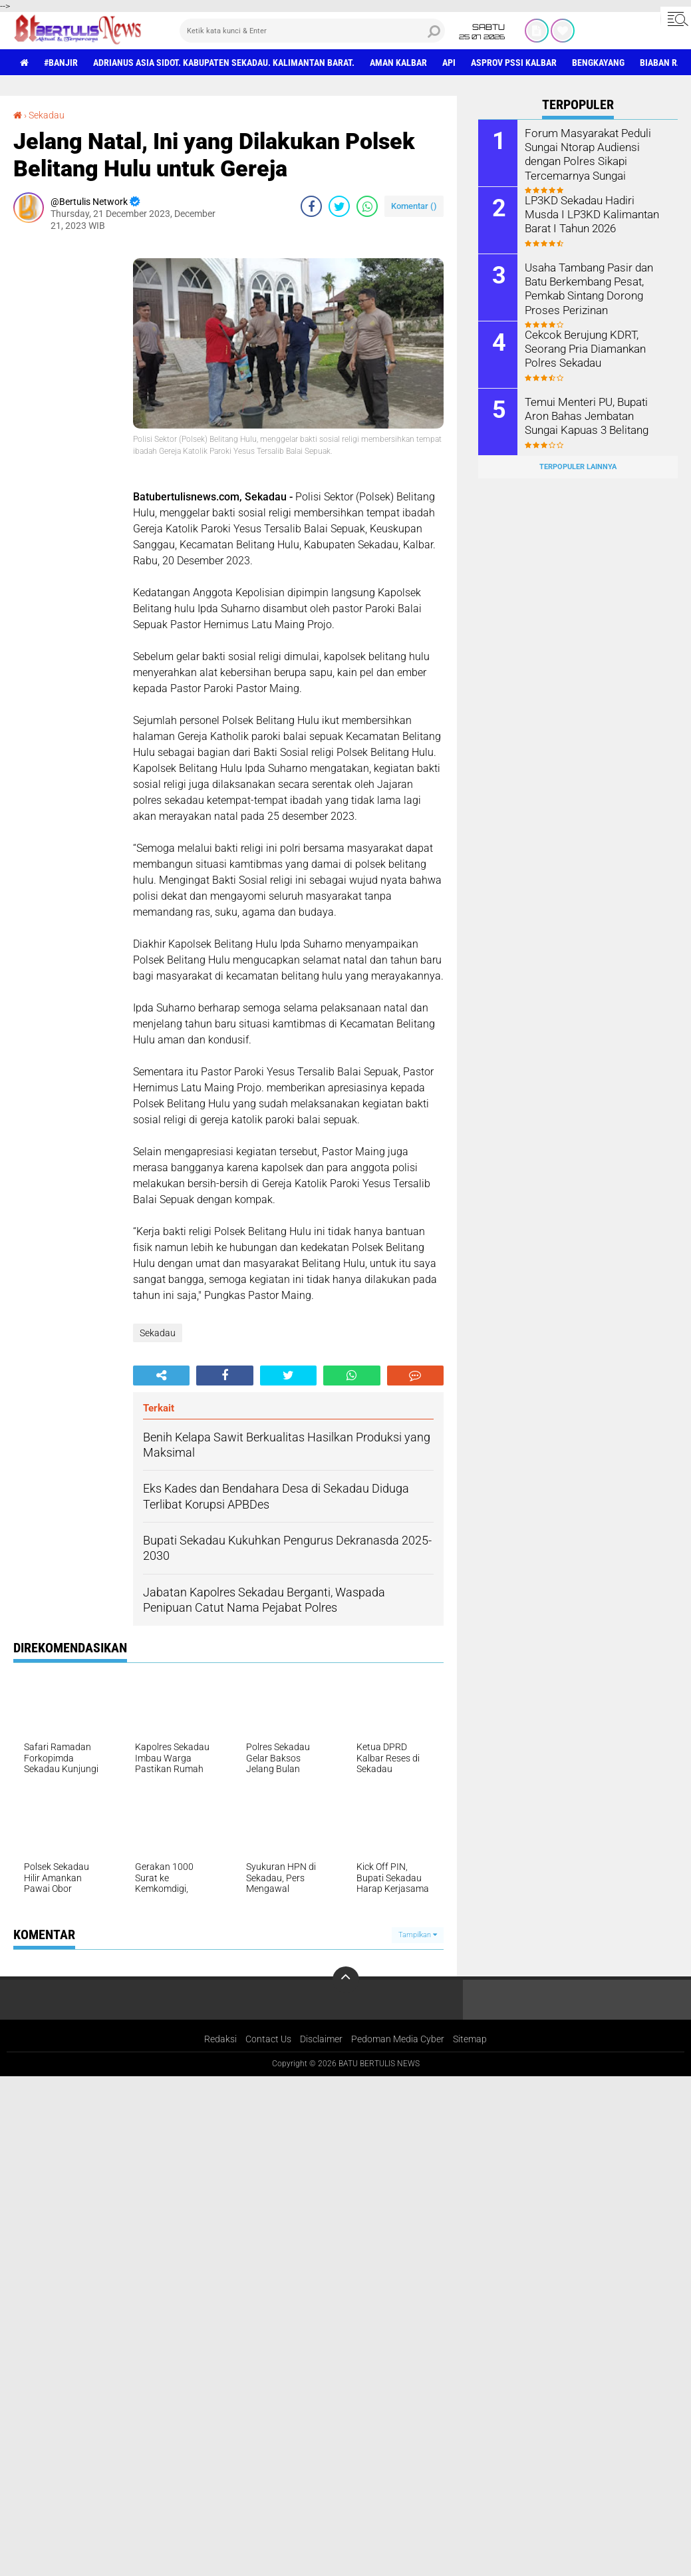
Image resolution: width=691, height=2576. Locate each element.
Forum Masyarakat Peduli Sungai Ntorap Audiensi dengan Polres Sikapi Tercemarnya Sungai (585, 153)
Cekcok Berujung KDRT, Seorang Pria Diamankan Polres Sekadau (583, 348)
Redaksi (220, 2039)
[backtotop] (346, 1979)
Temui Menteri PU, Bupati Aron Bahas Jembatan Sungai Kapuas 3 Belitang (595, 415)
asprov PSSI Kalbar (514, 62)
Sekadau (47, 115)
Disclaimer (321, 2039)
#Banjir (61, 62)
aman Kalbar (398, 62)
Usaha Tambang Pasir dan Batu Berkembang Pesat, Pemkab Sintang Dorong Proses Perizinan (587, 288)
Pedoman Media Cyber (397, 2039)
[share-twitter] (339, 206)
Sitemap (470, 2039)
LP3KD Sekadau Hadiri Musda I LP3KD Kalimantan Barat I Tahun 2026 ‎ (595, 214)
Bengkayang (598, 62)
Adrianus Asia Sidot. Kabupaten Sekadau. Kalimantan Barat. (223, 62)
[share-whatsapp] (367, 206)
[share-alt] (161, 1375)
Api (449, 62)
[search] (313, 31)
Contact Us (268, 2039)
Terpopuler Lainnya (578, 466)
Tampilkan (417, 1935)
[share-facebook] (311, 206)
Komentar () (414, 206)
